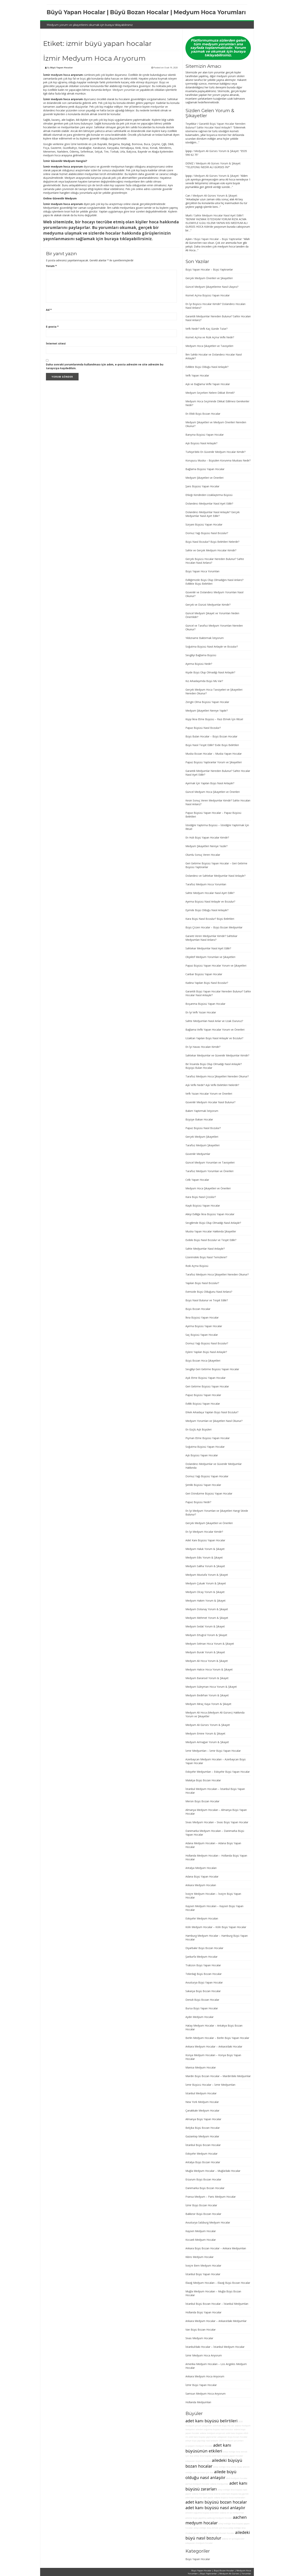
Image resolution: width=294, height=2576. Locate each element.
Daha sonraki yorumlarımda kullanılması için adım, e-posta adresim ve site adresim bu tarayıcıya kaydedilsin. (104, 366)
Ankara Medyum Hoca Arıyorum (204, 2376)
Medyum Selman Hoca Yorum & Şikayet (209, 1643)
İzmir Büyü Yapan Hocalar (201, 2385)
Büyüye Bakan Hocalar (199, 1119)
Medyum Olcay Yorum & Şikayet (205, 1592)
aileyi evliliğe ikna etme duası (227, 2467)
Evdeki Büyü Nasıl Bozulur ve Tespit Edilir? (210, 1240)
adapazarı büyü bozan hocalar (233, 2437)
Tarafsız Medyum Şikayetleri (202, 1145)
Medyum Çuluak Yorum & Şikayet (205, 1583)
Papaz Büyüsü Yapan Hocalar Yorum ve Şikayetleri (215, 965)
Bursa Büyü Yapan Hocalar (201, 2008)
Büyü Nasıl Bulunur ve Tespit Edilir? (206, 1300)
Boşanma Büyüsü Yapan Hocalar (205, 1004)
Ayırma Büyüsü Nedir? (198, 664)
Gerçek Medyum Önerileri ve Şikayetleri (209, 278)
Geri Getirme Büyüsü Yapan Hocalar (207, 1386)
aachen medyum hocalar (216, 2519)
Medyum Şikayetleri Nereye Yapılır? (206, 710)
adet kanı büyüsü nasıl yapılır (199, 2497)
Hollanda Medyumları (198, 2402)
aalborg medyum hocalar (219, 2518)
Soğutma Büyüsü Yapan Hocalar (205, 1446)
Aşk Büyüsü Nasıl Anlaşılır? (201, 443)
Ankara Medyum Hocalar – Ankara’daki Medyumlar (216, 2321)
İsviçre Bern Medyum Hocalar (203, 2265)
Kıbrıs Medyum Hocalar (199, 2257)
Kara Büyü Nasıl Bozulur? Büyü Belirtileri (209, 919)
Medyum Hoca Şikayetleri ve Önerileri (208, 1188)
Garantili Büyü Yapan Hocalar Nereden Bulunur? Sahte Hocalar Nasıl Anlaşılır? (215, 125)
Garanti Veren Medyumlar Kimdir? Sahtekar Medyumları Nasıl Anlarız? (211, 937)
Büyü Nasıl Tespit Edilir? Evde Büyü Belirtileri (212, 745)
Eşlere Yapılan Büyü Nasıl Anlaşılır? (206, 1352)
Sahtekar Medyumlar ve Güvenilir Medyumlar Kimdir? (217, 1055)
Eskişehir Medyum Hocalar (201, 2153)
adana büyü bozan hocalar (221, 2533)
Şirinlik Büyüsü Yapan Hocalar (203, 1485)
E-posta (52, 326)
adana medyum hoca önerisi (206, 2494)
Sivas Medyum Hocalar (199, 2338)
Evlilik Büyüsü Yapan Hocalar (202, 1403)
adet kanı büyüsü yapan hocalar (227, 2456)
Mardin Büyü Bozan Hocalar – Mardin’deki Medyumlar (218, 2076)
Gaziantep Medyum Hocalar (202, 2136)
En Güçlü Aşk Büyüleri (198, 1429)
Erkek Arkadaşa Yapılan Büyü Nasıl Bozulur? (211, 1412)
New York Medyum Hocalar (202, 2102)
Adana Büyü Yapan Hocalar (201, 1876)
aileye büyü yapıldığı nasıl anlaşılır (201, 2440)
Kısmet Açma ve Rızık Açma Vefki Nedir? (209, 337)
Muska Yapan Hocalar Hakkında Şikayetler (210, 1231)
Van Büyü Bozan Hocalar (200, 2329)
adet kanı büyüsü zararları (216, 2485)
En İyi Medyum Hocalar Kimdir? (204, 1531)
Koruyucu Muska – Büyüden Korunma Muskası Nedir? (217, 460)
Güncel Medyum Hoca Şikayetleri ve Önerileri (212, 792)
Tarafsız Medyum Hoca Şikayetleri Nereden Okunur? (217, 1076)
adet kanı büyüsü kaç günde (235, 2494)
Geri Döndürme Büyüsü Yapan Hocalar (208, 1493)
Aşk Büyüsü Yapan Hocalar (201, 1455)
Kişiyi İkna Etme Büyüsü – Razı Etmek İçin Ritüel (214, 719)
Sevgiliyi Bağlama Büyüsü (200, 655)
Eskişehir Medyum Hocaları (201, 1918)
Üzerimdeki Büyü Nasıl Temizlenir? (206, 1257)
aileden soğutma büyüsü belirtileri (202, 2512)
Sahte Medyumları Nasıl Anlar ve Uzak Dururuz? (214, 1021)
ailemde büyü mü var (223, 2425)
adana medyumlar (219, 2484)
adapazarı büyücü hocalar (198, 2461)
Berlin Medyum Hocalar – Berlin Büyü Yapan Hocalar (217, 2038)
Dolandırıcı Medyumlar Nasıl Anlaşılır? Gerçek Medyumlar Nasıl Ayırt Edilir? (212, 514)
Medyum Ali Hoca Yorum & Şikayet (206, 1661)
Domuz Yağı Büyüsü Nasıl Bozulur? (206, 533)
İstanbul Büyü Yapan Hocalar (202, 2274)
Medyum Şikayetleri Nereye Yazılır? (206, 846)
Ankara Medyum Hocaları (200, 1885)
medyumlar (157, 106)
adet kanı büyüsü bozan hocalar (216, 2502)
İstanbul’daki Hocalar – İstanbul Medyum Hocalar (214, 2347)
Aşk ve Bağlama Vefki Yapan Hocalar (207, 384)
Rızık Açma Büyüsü (196, 1266)
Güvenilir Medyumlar (197, 1154)
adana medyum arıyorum (212, 2433)
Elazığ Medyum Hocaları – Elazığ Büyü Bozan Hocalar (217, 2283)
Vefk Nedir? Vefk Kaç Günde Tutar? (206, 328)
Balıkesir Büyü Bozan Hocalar (203, 2214)
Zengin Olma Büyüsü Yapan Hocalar (207, 702)
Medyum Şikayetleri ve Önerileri (204, 477)
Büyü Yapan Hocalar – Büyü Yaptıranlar (218, 239)
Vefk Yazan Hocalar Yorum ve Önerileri (208, 1093)
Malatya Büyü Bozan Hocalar (203, 1780)
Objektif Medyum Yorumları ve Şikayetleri (210, 957)
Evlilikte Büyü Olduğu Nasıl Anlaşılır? (206, 367)
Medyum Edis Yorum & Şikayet (204, 1557)
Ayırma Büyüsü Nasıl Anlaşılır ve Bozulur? (210, 901)
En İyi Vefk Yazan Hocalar (200, 1012)
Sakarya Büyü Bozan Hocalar (203, 1991)
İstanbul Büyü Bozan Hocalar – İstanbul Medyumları (216, 2303)
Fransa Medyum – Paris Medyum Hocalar (210, 2196)
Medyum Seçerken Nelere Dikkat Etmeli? (210, 392)
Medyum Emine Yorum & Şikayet (205, 1733)
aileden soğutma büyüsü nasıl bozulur (214, 2429)
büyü (83, 78)
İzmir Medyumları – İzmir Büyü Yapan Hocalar (213, 1750)
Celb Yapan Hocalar (197, 1179)
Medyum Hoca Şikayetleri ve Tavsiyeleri (209, 346)
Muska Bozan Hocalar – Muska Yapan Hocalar (213, 753)
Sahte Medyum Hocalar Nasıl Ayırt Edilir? (218, 215)
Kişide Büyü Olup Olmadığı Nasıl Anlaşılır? (210, 672)
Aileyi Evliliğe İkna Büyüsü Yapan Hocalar (209, 1214)
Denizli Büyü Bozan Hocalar (202, 1999)
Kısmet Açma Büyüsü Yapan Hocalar (207, 295)
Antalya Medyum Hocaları (201, 1868)
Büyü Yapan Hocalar (61, 67)
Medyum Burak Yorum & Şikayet (205, 1652)
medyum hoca (60, 75)
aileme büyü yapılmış (195, 2518)
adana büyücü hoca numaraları (229, 2497)
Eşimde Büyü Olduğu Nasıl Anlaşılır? (206, 910)
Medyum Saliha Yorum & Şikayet (205, 1566)
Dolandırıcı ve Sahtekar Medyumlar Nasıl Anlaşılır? (215, 875)
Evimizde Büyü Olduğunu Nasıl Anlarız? (208, 1291)
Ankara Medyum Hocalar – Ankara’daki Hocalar (213, 2046)
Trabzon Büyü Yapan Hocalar (203, 1965)
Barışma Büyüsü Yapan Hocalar (204, 434)
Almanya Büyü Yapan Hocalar (203, 2119)
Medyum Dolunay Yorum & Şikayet (206, 1609)
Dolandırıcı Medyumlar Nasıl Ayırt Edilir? (209, 503)
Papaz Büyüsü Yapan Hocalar (203, 1395)
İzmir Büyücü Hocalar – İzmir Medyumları (210, 2084)
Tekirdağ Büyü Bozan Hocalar (203, 1974)
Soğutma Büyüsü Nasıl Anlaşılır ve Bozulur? (211, 646)
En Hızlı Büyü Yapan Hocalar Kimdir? (207, 837)
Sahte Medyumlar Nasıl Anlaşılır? (205, 1248)
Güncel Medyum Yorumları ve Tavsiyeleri (210, 1162)
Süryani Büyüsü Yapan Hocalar (203, 524)
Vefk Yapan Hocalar (197, 375)
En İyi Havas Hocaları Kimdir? (202, 1047)
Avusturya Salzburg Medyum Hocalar (207, 2222)
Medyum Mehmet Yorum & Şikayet (206, 1618)
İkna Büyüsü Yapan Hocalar (202, 1317)
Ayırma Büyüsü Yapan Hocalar (203, 1326)
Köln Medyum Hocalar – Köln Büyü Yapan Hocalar (215, 1927)
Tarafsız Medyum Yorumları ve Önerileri (209, 1171)
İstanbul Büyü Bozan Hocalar (203, 2145)
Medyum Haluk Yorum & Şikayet (205, 1549)
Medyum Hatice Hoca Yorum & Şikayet (209, 1669)
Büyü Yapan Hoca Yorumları (202, 571)
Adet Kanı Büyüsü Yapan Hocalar (205, 1540)
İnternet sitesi (56, 343)
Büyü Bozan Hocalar (197, 1309)
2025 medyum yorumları (231, 2440)
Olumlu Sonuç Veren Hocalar (202, 854)
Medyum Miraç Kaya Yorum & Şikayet (208, 1704)
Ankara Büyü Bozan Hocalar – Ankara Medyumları (215, 2248)
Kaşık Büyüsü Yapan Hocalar (202, 1205)
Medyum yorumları (123, 90)
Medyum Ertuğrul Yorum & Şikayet (206, 1635)
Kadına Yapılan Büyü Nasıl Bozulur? (206, 983)
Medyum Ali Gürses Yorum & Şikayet (216, 151)
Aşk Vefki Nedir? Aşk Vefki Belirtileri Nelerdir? (212, 1085)
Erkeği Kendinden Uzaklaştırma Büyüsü (208, 495)
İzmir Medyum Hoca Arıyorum (94, 58)
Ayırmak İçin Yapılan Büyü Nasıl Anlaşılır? (209, 783)
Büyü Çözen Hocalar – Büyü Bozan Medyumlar (213, 927)
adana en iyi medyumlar (232, 2512)
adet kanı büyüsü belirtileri (211, 2420)
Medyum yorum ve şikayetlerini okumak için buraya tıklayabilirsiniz (90, 25)
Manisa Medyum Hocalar (200, 2067)
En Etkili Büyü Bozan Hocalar (202, 413)
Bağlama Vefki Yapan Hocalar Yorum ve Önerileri (214, 1029)
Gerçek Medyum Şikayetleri (201, 1136)
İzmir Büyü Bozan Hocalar (201, 2205)
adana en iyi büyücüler (233, 2538)
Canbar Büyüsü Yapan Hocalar (203, 974)
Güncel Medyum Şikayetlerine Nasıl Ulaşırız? (211, 286)
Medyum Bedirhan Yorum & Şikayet (207, 1695)
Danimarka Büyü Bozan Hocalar (204, 2188)
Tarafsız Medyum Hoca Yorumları (205, 884)
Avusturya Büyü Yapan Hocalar (204, 1982)
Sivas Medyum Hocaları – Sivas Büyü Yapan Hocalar (216, 1822)
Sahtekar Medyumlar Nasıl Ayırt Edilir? (208, 948)
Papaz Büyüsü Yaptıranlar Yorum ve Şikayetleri (213, 762)
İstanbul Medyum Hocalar (201, 2093)
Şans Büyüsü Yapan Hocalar (202, 486)
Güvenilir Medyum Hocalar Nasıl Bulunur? (210, 1102)
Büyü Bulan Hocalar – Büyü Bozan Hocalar (211, 736)
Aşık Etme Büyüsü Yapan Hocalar (205, 1378)
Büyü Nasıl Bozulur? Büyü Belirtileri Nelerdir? (212, 541)
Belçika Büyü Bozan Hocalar (202, 2128)
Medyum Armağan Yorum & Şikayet (207, 1742)
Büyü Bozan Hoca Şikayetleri (202, 1360)
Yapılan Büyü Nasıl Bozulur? (202, 1283)
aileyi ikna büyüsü (202, 2456)
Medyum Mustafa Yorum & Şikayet (206, 1574)
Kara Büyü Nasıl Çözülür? (200, 1197)
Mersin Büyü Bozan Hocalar (202, 1801)
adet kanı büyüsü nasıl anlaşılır (215, 2507)
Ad (49, 310)
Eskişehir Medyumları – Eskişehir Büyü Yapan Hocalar (217, 1771)
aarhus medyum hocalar (197, 2484)
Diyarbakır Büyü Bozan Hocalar (204, 1948)
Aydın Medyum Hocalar (199, 2017)
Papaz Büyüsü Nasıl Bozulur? (203, 728)
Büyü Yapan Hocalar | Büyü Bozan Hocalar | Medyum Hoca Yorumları (146, 12)
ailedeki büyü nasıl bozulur (217, 2535)
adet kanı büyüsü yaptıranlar (203, 2437)
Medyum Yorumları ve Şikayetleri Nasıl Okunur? (213, 1421)
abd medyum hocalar (237, 2478)
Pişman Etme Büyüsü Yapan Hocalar (207, 1438)
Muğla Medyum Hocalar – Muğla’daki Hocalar (212, 2171)
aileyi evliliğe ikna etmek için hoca (211, 2528)
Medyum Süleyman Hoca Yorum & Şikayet (211, 1686)
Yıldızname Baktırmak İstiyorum (204, 638)
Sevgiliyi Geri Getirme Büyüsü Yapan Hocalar (212, 1369)
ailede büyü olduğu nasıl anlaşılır (210, 2474)
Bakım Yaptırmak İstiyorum (201, 1111)
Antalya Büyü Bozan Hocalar (202, 2162)
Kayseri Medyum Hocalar (200, 2231)
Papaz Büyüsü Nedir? (198, 1502)
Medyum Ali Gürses (229, 2573)
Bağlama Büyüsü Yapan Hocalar (204, 469)
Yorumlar (246, 2573)
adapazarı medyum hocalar (199, 2543)
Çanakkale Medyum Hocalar (202, 2110)
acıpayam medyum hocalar (198, 2446)
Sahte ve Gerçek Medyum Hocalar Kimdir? (210, 550)
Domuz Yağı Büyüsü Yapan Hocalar (206, 1476)
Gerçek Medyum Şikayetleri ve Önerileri (209, 1523)
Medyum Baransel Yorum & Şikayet (207, 1678)
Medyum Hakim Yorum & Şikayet (205, 1600)
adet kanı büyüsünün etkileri (208, 2447)
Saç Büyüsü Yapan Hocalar (201, 1334)
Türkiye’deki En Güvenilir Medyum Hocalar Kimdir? (215, 452)
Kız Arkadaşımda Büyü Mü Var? (204, 681)
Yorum (51, 266)
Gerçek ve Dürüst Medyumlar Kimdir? (207, 604)
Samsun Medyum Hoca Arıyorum (205, 2393)
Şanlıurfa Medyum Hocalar (201, 1956)
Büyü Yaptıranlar (208, 2573)
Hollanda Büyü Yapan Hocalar (203, 2312)
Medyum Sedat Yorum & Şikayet (205, 1626)
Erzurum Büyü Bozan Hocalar (203, 2179)
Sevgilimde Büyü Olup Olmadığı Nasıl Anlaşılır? (213, 1223)
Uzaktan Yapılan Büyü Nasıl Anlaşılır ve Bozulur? (214, 1038)
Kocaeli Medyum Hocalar (200, 2239)
